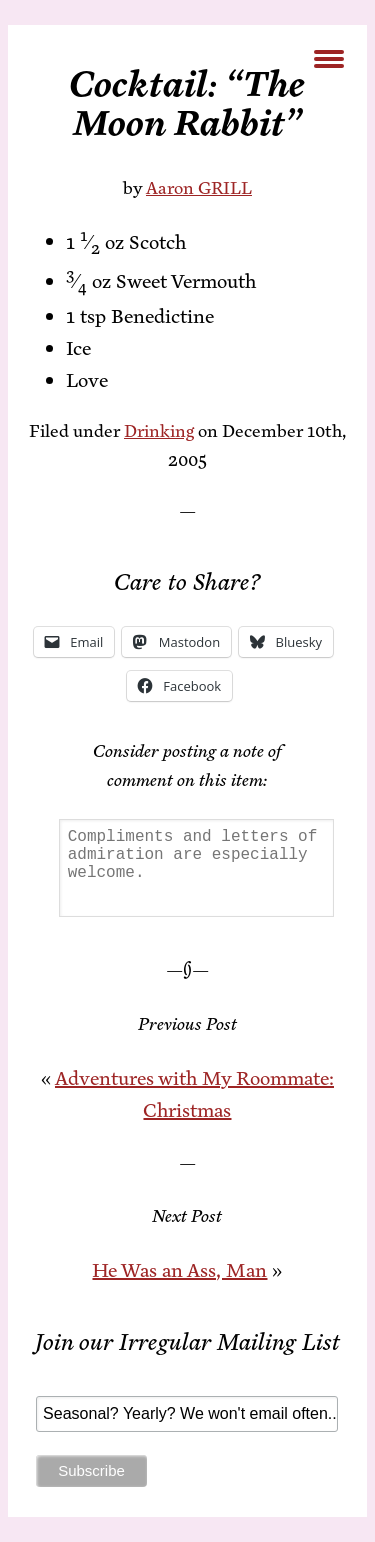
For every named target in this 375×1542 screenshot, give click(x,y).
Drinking (159, 431)
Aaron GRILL (199, 188)
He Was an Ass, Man (179, 1270)
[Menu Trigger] (328, 57)
